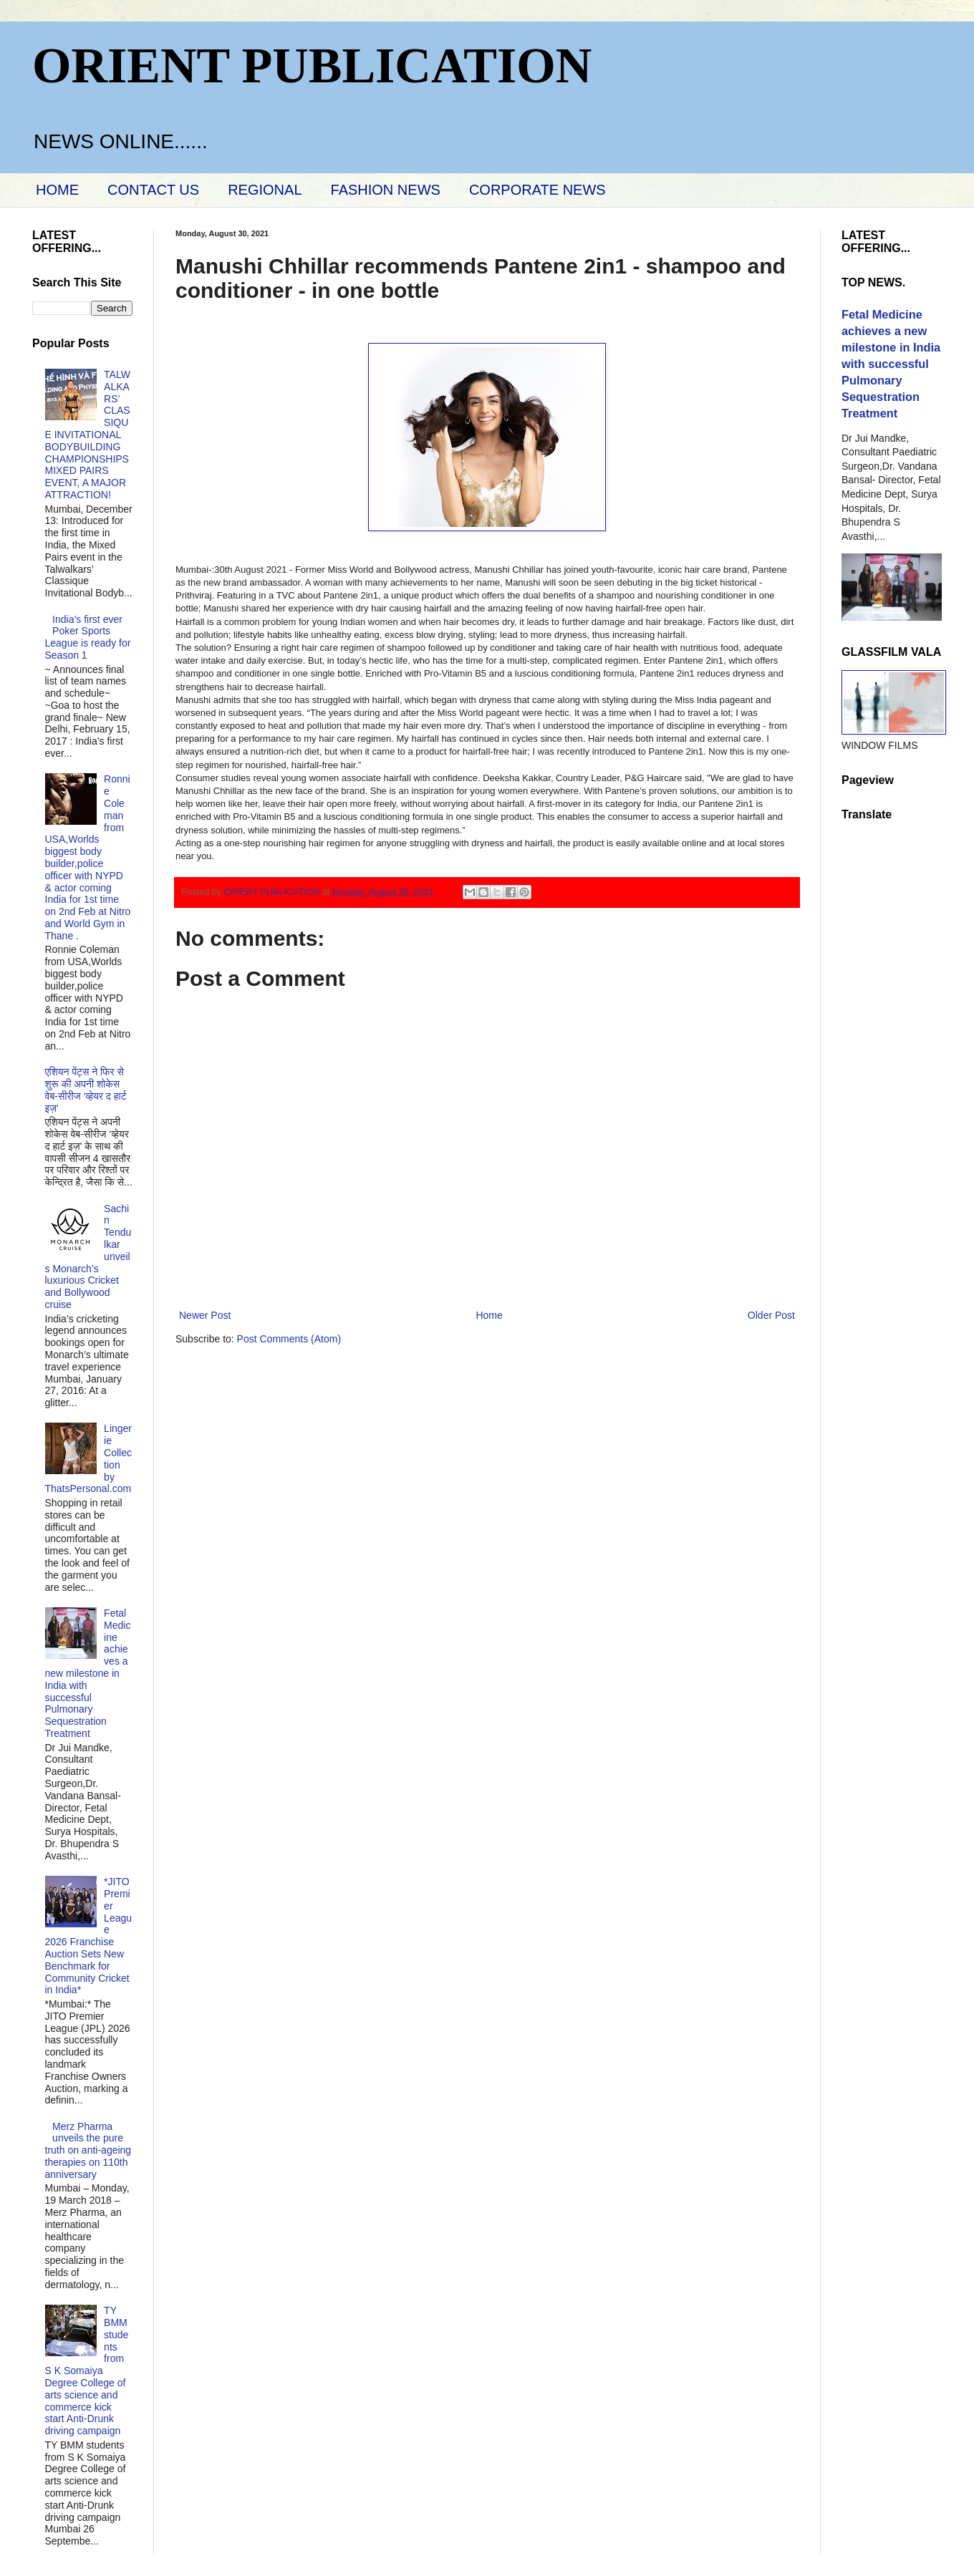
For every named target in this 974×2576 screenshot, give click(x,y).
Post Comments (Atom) (289, 1339)
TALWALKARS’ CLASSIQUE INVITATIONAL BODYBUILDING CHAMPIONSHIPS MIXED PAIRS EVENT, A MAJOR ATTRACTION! (87, 434)
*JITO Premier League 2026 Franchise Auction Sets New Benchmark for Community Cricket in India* (88, 1935)
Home (489, 1315)
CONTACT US (153, 190)
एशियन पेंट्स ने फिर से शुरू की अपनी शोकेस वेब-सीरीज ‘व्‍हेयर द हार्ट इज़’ (86, 1089)
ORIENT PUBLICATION (312, 65)
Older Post (771, 1315)
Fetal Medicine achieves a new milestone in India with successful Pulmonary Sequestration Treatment (88, 1673)
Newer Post (205, 1315)
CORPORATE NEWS (537, 190)
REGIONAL (265, 190)
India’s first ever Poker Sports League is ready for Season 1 (88, 637)
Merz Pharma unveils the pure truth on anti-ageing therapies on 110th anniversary (88, 2150)
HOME (57, 190)
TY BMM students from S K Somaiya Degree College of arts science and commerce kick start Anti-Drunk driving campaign (87, 2370)
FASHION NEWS (385, 190)
